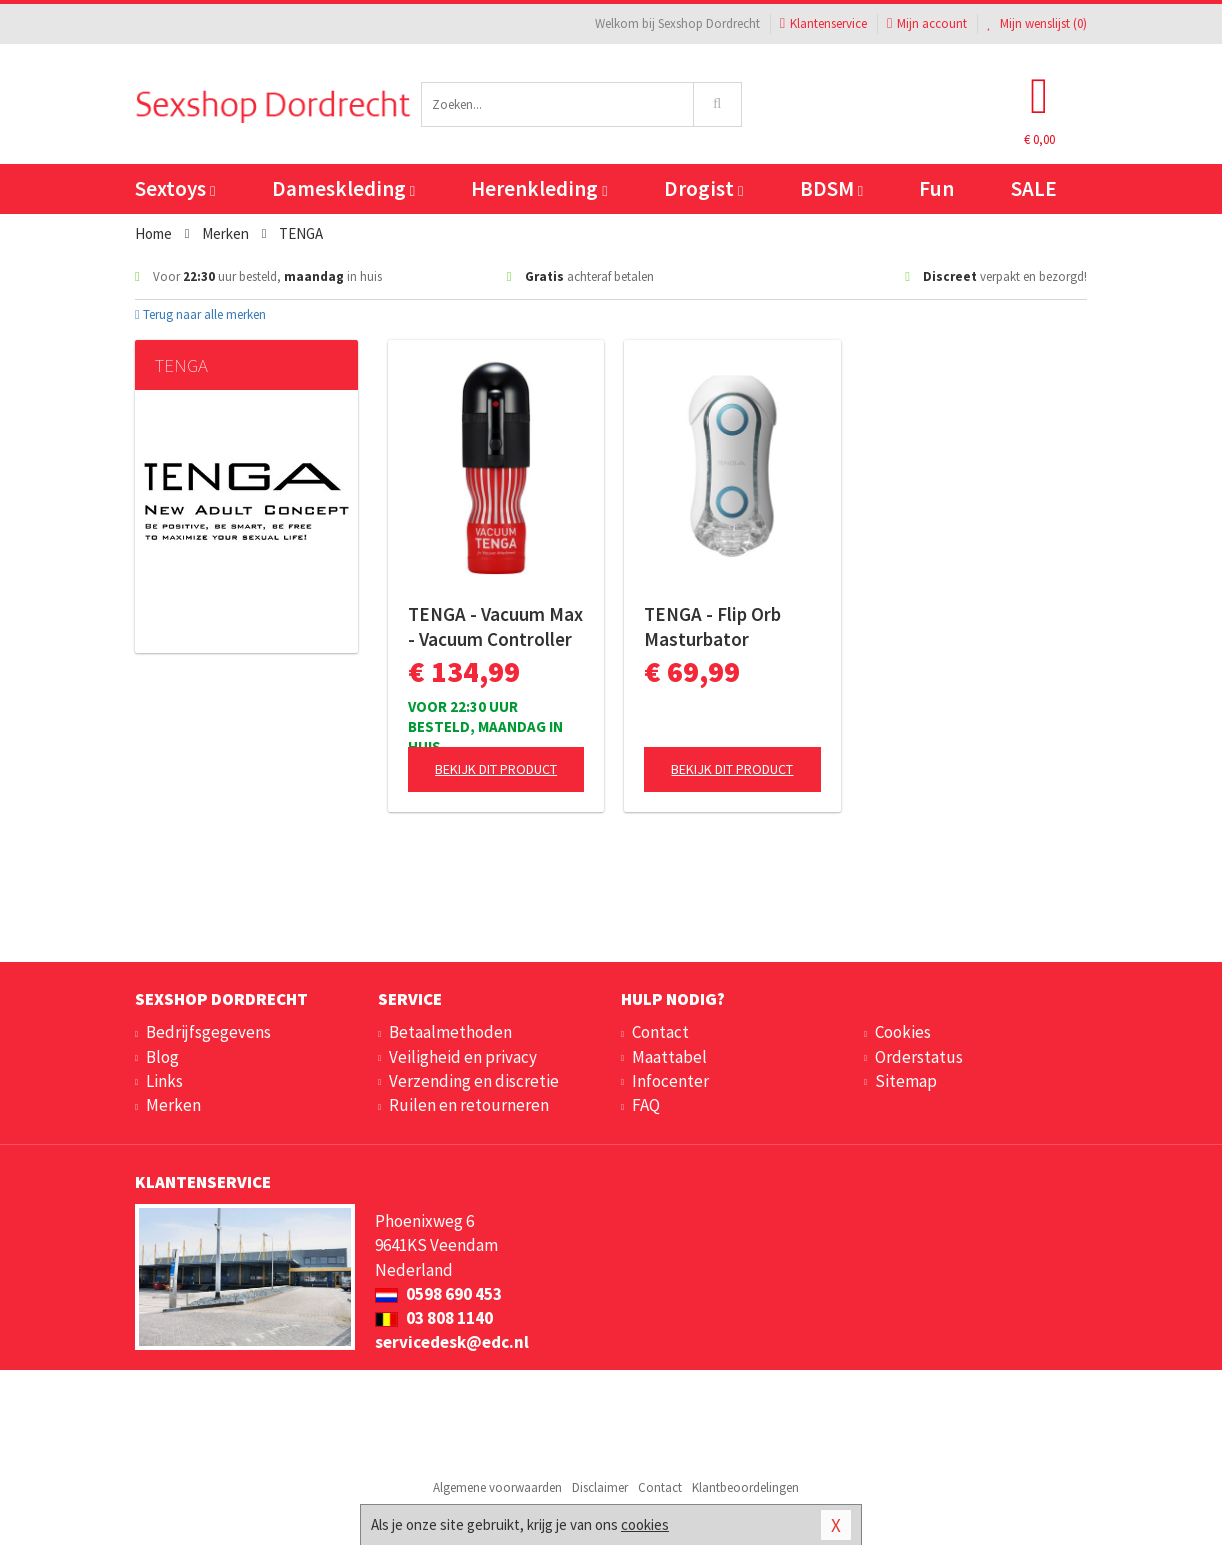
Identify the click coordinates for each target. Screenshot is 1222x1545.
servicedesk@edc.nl (452, 1342)
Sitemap (906, 1081)
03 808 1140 (434, 1318)
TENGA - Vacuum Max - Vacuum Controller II (495, 627)
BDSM (831, 188)
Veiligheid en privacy (463, 1057)
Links (164, 1081)
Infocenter (670, 1081)
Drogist (703, 188)
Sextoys (175, 188)
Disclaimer (600, 1487)
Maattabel (669, 1057)
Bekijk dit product (496, 769)
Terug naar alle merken (200, 314)
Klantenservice (823, 23)
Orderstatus (919, 1057)
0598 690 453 (438, 1294)
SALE (1034, 188)
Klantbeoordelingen (745, 1487)
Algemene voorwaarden (497, 1487)
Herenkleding (539, 188)
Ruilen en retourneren (469, 1105)
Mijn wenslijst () (1037, 23)
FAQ (646, 1105)
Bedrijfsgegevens (208, 1032)
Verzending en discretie (474, 1081)
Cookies (903, 1032)
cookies (645, 1524)
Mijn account (927, 23)
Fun (936, 188)
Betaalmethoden (450, 1032)
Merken (173, 1105)
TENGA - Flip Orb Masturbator (712, 626)
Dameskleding (343, 188)
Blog (162, 1057)
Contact (660, 1032)
